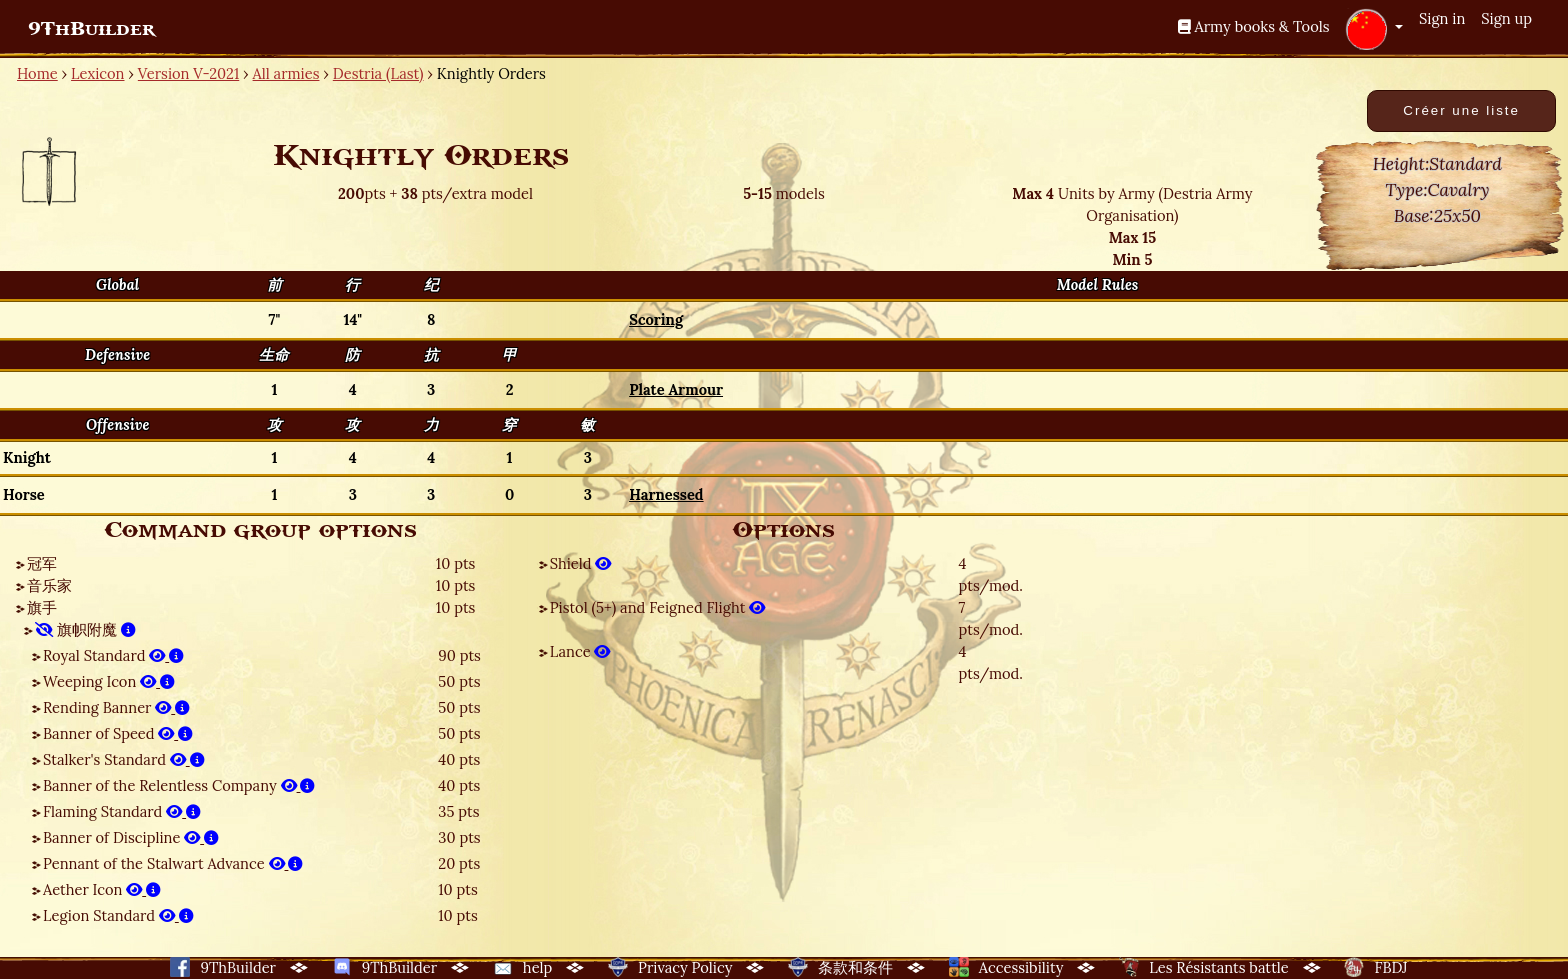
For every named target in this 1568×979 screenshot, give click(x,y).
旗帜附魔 (85, 629)
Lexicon (97, 73)
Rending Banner (116, 707)
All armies (286, 73)
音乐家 (49, 585)
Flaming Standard (122, 811)
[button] (1374, 29)
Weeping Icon (109, 681)
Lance (580, 651)
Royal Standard (113, 655)
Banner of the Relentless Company (179, 785)
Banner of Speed (118, 733)
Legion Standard (118, 915)
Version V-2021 (188, 73)
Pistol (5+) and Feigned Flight (658, 607)
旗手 (42, 607)
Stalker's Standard (124, 759)
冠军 (42, 563)
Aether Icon (102, 889)
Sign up (1506, 18)
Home (37, 73)
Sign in (1442, 18)
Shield (581, 563)
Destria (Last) (378, 73)
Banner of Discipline (131, 837)
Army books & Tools (1254, 26)
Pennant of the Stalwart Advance (173, 863)
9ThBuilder (91, 29)
